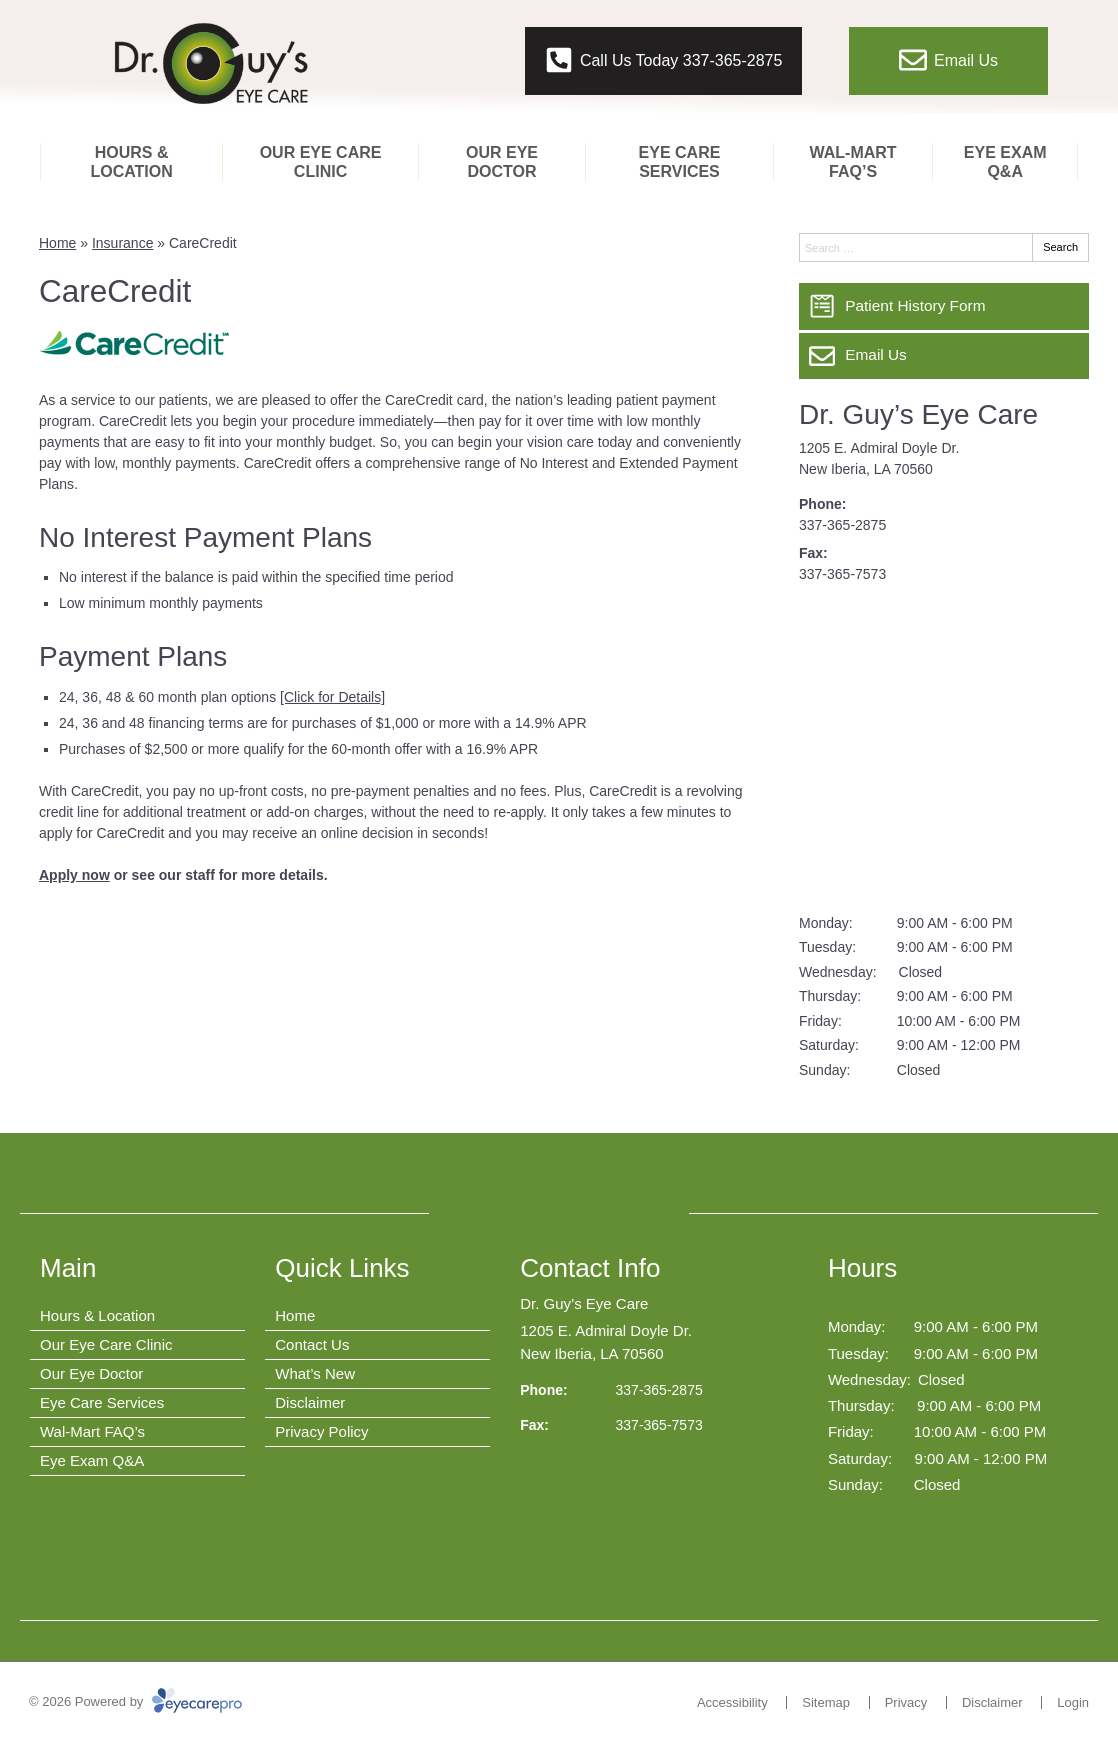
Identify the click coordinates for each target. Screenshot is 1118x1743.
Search (1060, 247)
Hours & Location (131, 162)
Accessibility (732, 1702)
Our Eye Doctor (502, 162)
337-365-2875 (842, 525)
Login (1073, 1702)
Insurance (122, 243)
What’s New (315, 1373)
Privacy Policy (321, 1431)
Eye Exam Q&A (1005, 162)
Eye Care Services (680, 162)
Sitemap (826, 1702)
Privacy (906, 1702)
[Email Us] (944, 356)
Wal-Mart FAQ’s (853, 162)
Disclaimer (310, 1402)
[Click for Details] (332, 697)
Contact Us (312, 1344)
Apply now (74, 875)
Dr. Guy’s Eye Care (918, 414)
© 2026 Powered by (135, 1701)
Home (57, 243)
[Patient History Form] (944, 306)
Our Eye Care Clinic (321, 162)
